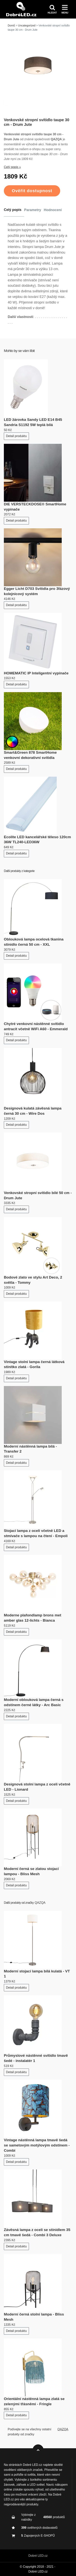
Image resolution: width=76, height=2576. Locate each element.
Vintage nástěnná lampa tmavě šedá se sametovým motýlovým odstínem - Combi (37, 2145)
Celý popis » (12, 167)
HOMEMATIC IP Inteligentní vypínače (36, 673)
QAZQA (40, 1902)
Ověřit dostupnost (32, 190)
